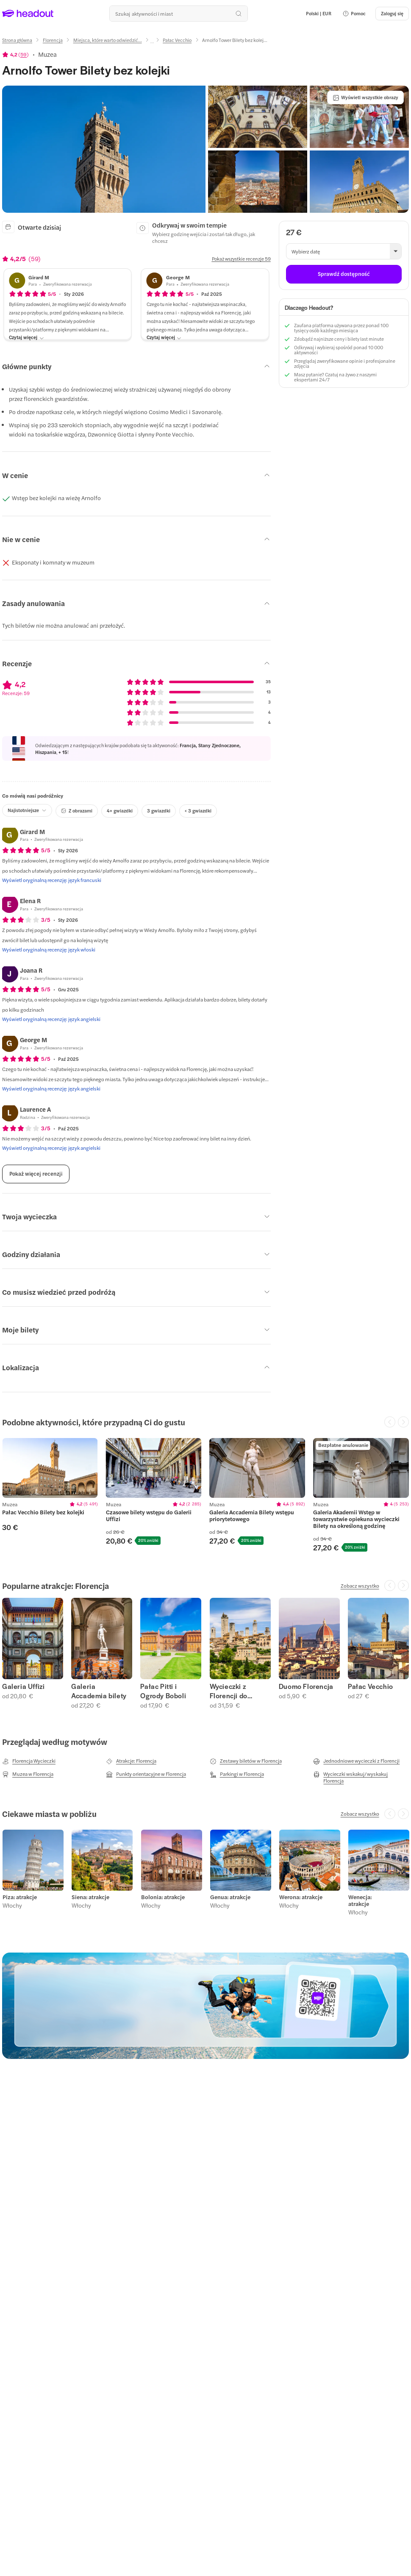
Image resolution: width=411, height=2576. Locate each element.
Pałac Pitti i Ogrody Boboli (163, 1691)
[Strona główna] (17, 40)
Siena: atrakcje (90, 1896)
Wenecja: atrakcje (359, 1900)
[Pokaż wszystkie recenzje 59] (241, 258)
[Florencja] (53, 40)
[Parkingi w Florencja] (237, 1774)
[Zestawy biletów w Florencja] (246, 1761)
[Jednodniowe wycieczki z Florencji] (356, 1761)
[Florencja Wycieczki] (29, 1761)
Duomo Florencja (306, 1686)
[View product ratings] (15, 54)
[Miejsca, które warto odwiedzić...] (107, 40)
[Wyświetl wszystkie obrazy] (365, 97)
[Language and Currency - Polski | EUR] (318, 13)
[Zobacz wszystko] (360, 1585)
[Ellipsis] (152, 42)
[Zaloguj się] (392, 13)
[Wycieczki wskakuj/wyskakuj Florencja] (361, 1777)
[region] (50, 1468)
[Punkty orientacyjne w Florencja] (146, 1774)
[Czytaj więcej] (26, 337)
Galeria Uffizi (23, 1686)
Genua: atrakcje (230, 1896)
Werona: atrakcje (300, 1896)
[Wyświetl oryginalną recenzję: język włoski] (48, 949)
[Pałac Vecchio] (177, 40)
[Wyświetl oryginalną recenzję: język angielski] (51, 1018)
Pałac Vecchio (370, 1686)
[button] (354, 13)
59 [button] (23, 54)
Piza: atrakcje (19, 1896)
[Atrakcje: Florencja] (131, 1761)
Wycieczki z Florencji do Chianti (228, 1691)
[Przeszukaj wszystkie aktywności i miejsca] (178, 13)
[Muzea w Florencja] (27, 1774)
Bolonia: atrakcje (162, 1896)
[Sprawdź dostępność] (344, 274)
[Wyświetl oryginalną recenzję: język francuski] (51, 879)
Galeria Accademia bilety (99, 1691)
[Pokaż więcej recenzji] (35, 1174)
